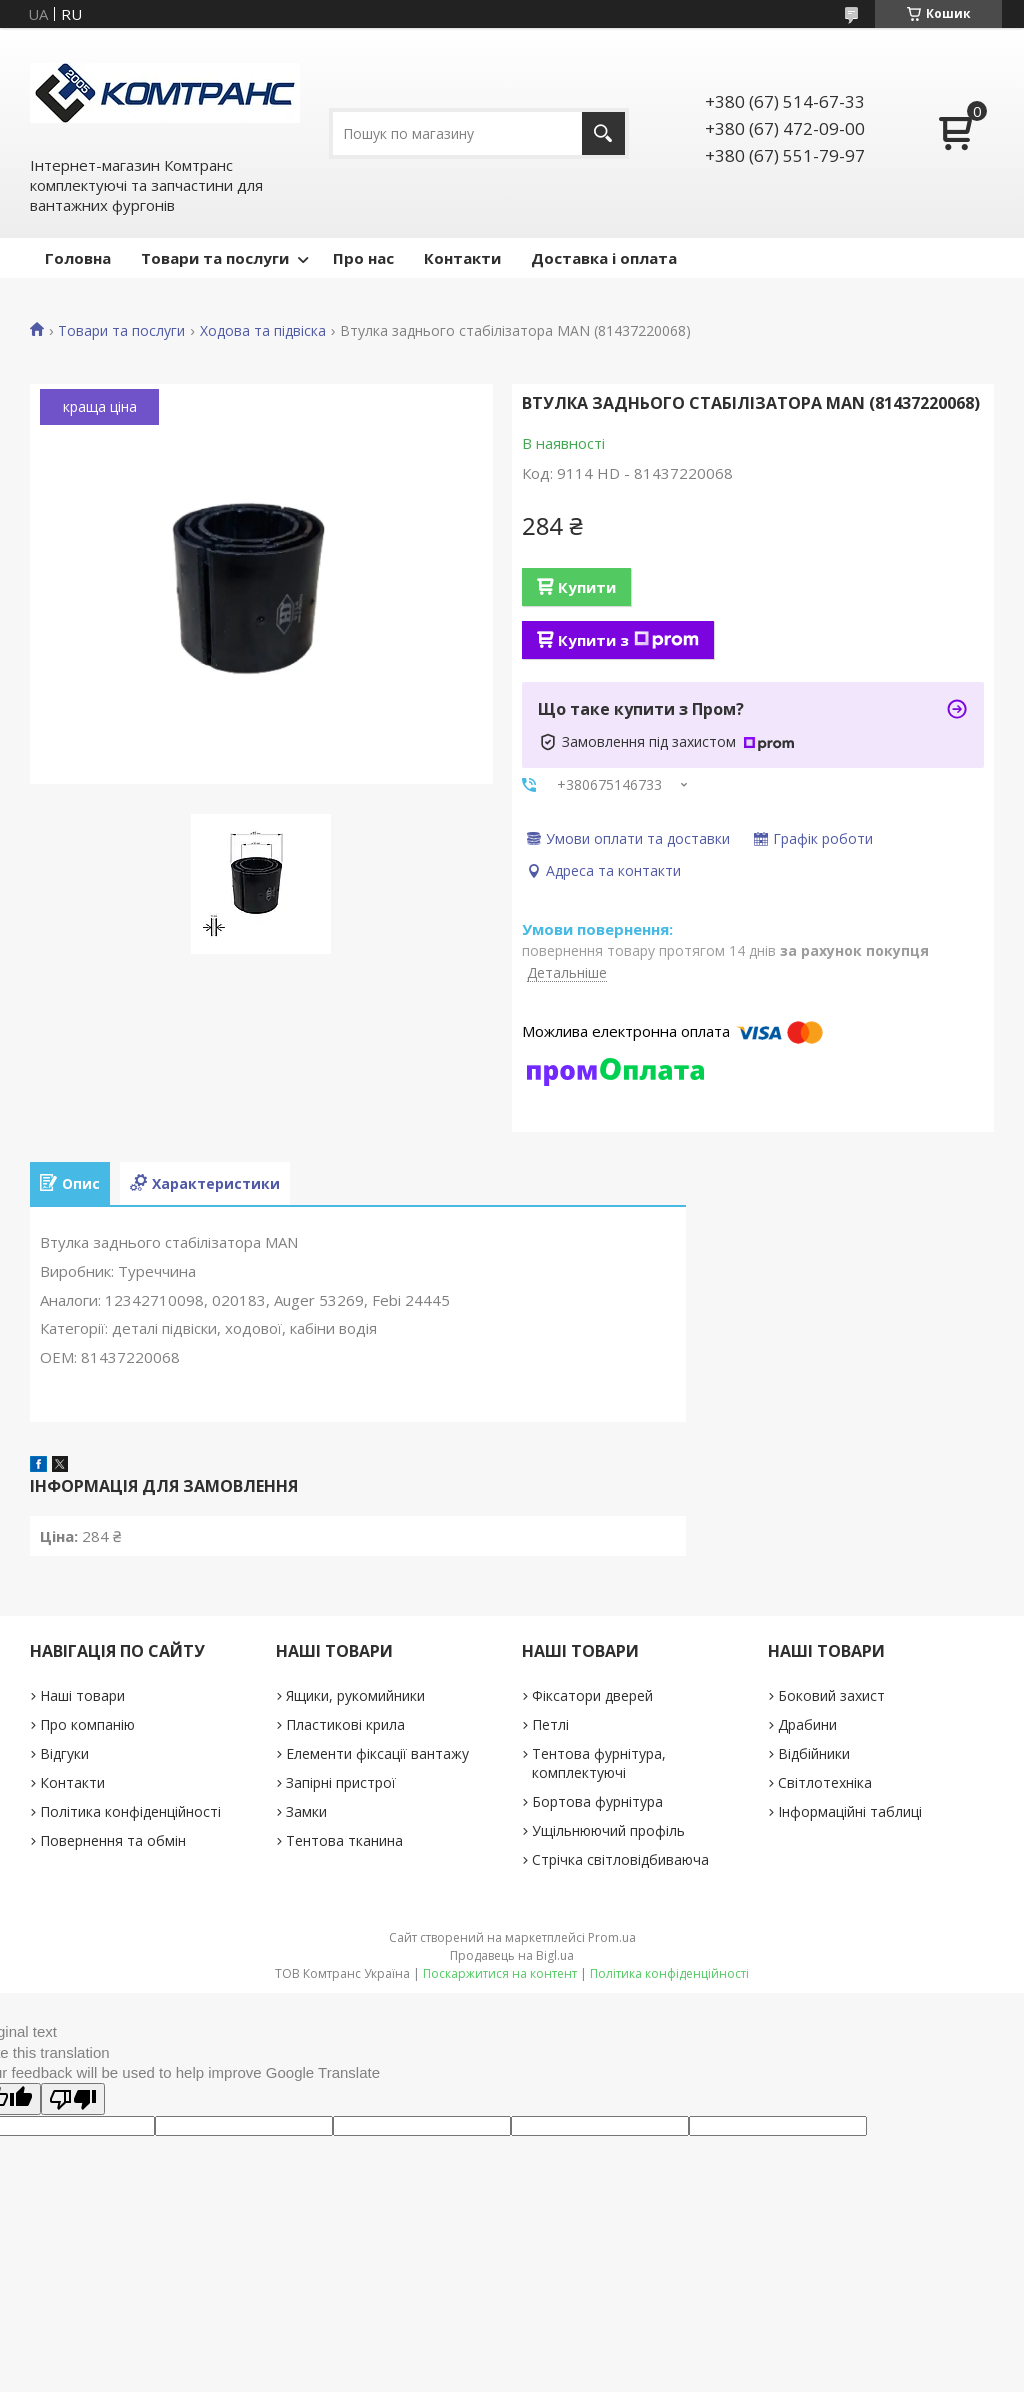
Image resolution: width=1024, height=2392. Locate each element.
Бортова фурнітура (597, 1801)
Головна (78, 258)
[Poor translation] (73, 2099)
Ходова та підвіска (263, 331)
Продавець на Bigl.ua (512, 1955)
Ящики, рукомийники (355, 1695)
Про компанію (87, 1724)
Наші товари (82, 1695)
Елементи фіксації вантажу (377, 1753)
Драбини (807, 1724)
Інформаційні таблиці (850, 1811)
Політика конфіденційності (130, 1811)
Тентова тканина (344, 1840)
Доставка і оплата (604, 258)
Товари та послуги (215, 258)
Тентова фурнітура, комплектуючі (599, 1763)
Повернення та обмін (113, 1840)
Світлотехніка (825, 1782)
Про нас (363, 258)
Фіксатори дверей (592, 1695)
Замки (306, 1811)
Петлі (550, 1724)
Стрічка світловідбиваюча (620, 1859)
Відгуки (64, 1753)
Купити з (628, 640)
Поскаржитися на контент (500, 1973)
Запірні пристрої (341, 1782)
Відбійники (814, 1753)
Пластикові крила (345, 1724)
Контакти (462, 258)
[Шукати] (603, 133)
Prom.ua (612, 1937)
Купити (587, 587)
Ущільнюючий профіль (608, 1830)
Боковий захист (831, 1695)
